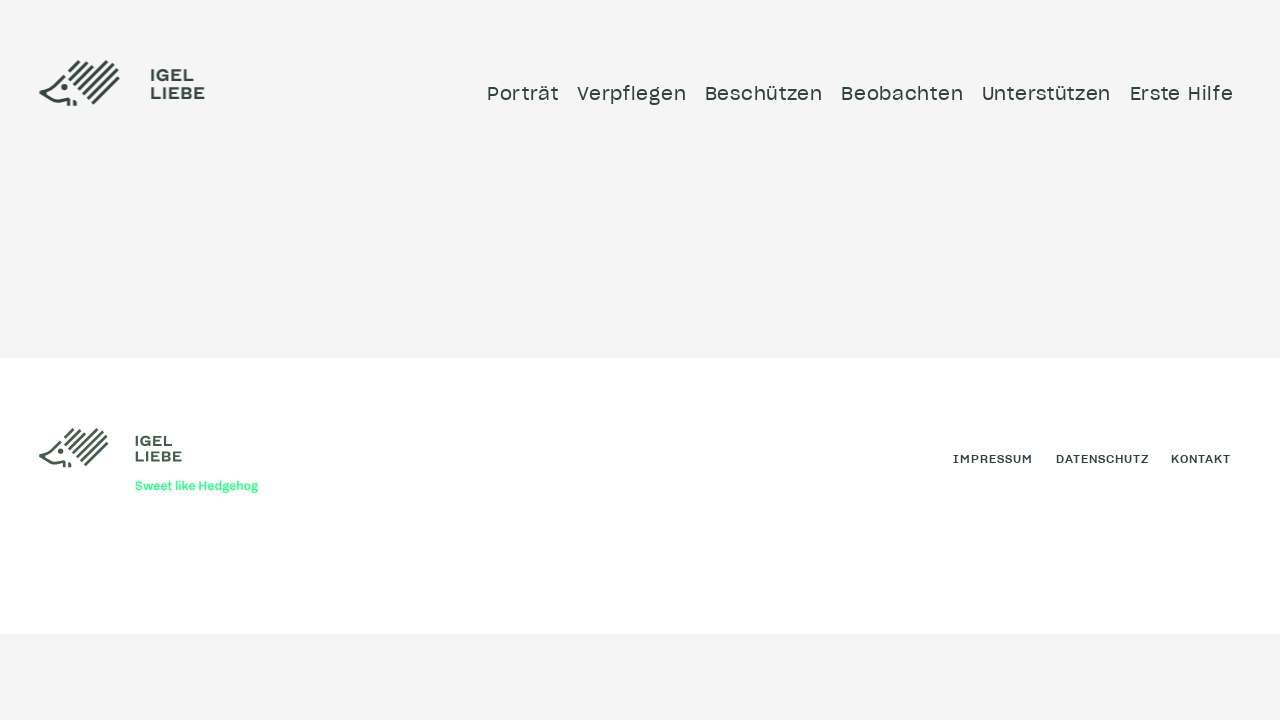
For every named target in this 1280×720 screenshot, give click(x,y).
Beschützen (764, 93)
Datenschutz (1102, 458)
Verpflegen (631, 93)
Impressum (993, 458)
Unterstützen (1046, 93)
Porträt (523, 93)
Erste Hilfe (1182, 93)
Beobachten (902, 93)
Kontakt (1201, 458)
